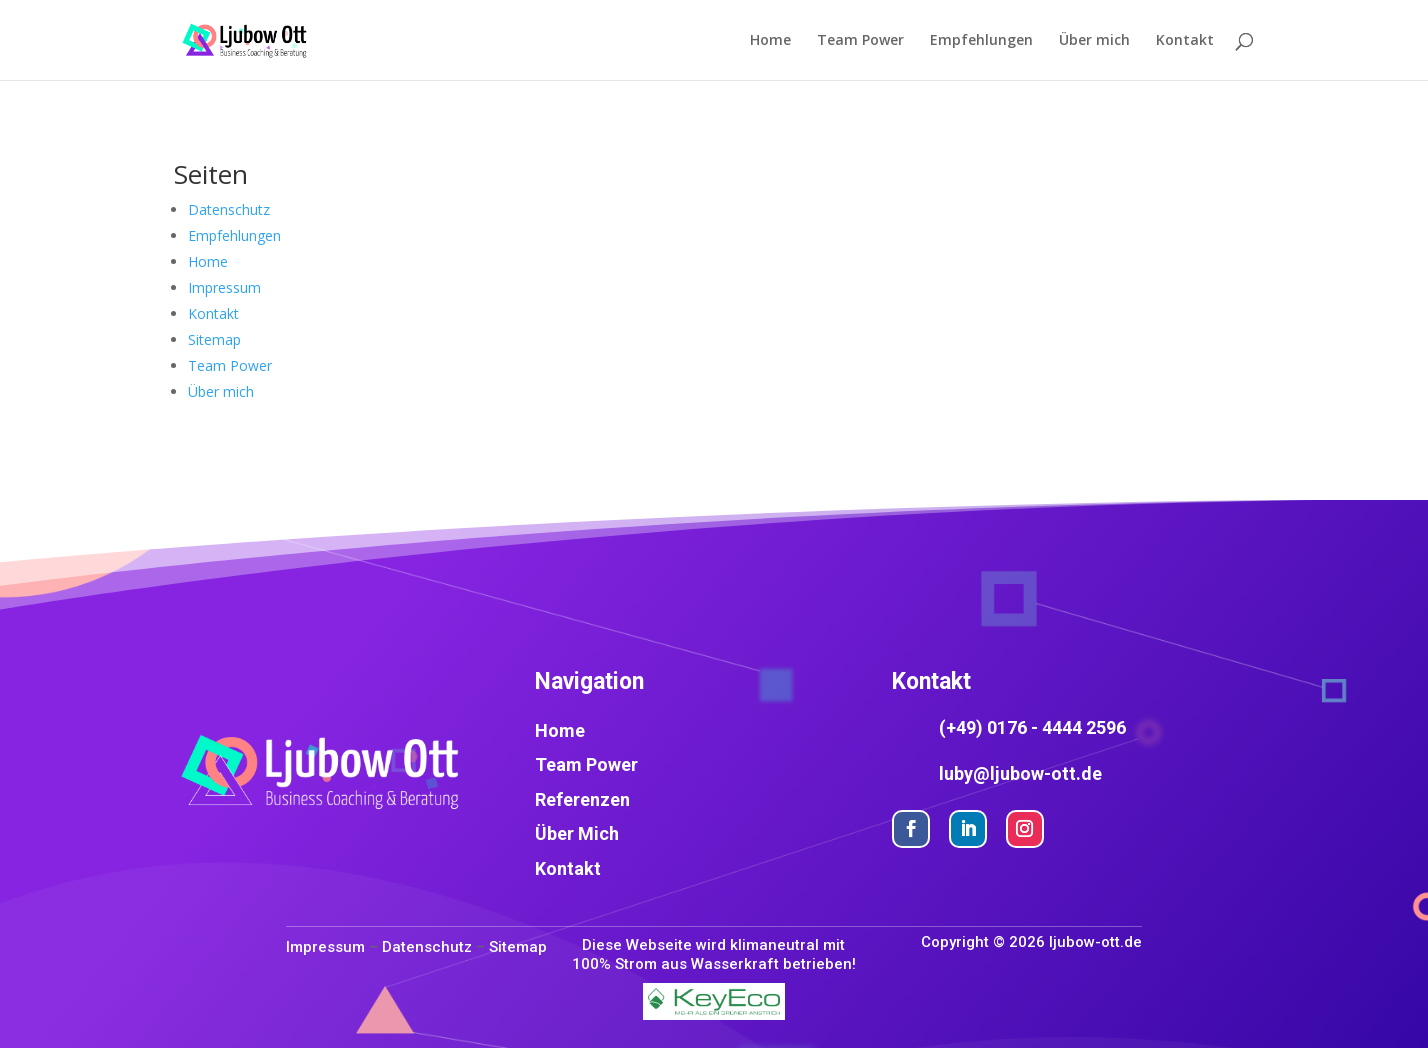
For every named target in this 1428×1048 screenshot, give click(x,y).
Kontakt (1185, 41)
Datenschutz (229, 209)
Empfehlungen (981, 41)
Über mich (1094, 41)
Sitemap (214, 339)
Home (770, 41)
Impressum (224, 287)
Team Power (860, 41)
